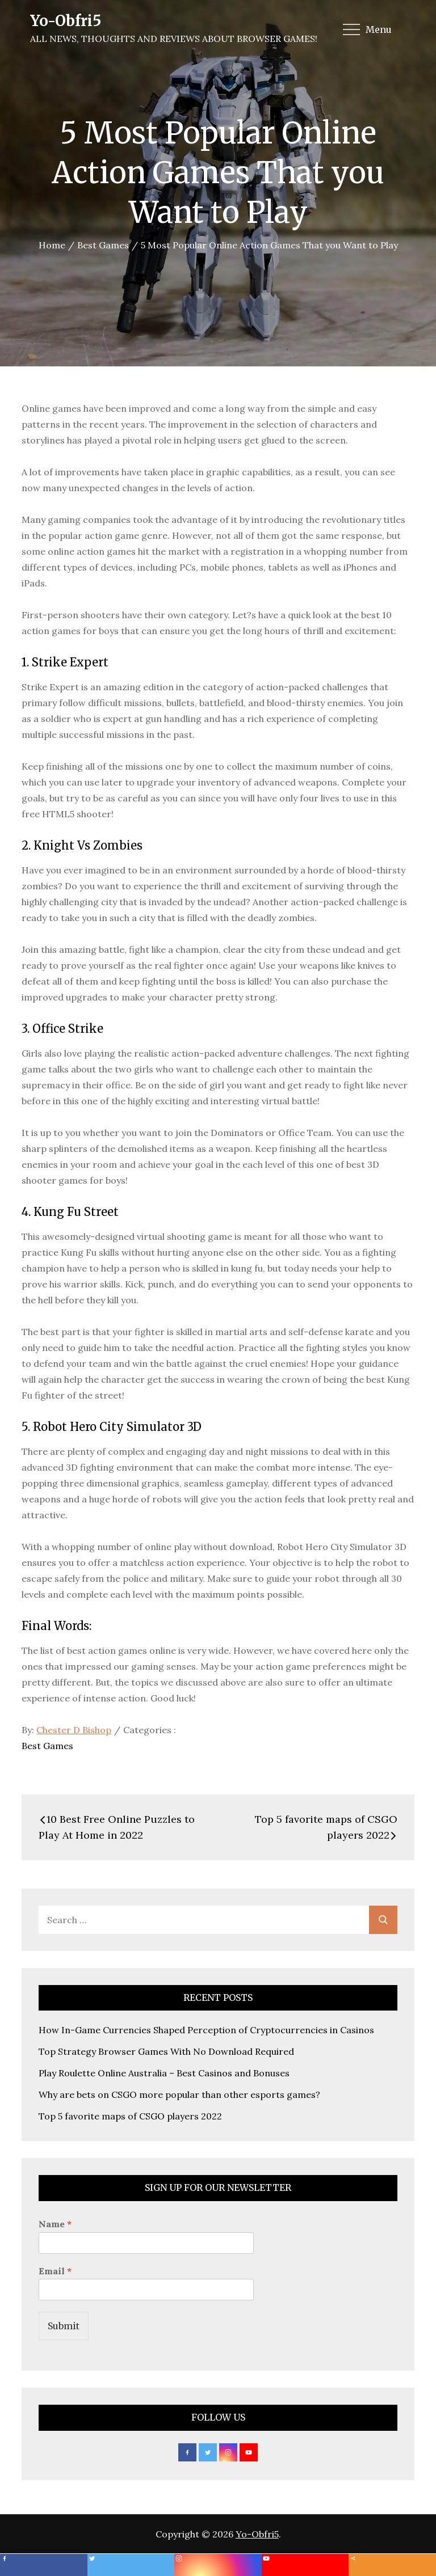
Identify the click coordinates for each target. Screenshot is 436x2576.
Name (55, 2223)
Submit (63, 2326)
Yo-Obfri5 (65, 20)
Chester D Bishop (73, 1729)
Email (55, 2271)
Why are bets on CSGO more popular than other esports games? (179, 2094)
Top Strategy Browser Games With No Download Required (166, 2051)
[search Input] (218, 1920)
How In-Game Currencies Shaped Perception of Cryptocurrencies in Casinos (206, 2030)
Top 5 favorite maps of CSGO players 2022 (130, 2116)
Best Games (47, 1745)
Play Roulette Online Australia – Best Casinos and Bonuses (164, 2073)
